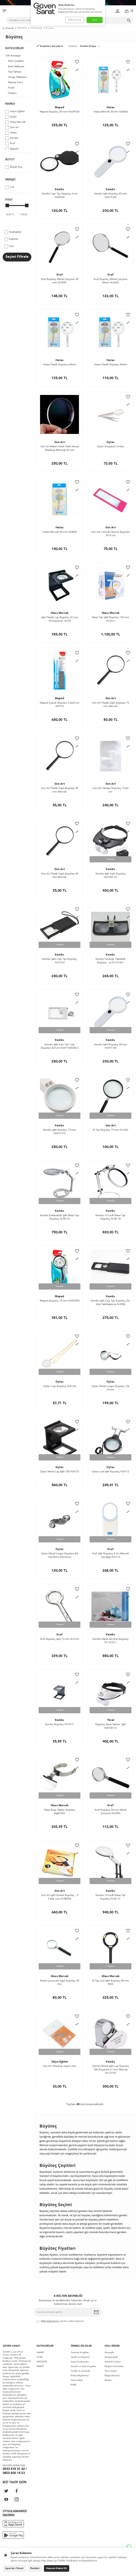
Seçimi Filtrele (17, 257)
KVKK (73, 2385)
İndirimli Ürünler (113, 2362)
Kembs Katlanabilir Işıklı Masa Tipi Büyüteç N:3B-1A (59, 1217)
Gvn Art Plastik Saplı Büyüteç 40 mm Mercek (59, 876)
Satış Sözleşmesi (80, 2362)
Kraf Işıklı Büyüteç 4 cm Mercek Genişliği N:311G (110, 1555)
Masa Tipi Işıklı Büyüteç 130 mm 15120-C (110, 619)
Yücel (110, 1720)
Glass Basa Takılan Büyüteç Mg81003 (59, 1812)
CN (9, 187)
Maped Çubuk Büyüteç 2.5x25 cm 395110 (59, 705)
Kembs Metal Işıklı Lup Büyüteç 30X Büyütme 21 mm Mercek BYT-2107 (110, 2069)
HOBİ (39, 2357)
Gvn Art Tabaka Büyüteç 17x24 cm (111, 790)
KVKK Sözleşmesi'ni (50, 2321)
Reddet (34, 2568)
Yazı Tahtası (14, 72)
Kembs (11, 138)
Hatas (11, 133)
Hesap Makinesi (17, 77)
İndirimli (11, 239)
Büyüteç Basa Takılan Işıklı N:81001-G (110, 1726)
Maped (11, 149)
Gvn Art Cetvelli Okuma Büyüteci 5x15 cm (110, 534)
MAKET (40, 2366)
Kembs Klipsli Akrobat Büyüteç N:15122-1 (110, 1641)
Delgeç (12, 93)
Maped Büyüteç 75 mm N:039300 (59, 1301)
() (129, 11)
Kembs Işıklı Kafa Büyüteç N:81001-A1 (110, 876)
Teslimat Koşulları (80, 2352)
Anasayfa (8, 28)
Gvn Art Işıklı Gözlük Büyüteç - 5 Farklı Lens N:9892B (59, 1897)
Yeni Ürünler (111, 2371)
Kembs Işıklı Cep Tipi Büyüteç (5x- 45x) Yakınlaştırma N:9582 (111, 1303)
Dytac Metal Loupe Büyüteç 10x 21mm (110, 1388)
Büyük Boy (13, 167)
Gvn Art (12, 127)
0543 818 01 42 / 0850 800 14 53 (15, 2471)
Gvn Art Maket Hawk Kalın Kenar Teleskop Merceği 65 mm (59, 448)
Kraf (10, 143)
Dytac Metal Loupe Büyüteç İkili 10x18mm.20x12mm (59, 1555)
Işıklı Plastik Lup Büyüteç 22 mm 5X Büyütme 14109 (59, 619)
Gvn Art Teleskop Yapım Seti (59, 2066)
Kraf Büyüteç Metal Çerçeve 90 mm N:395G (59, 281)
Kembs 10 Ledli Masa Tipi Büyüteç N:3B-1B (110, 1217)
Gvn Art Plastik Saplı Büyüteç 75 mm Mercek (110, 705)
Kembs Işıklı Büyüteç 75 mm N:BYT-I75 (59, 1132)
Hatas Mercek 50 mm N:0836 (111, 112)
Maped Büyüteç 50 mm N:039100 (59, 112)
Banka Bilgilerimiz (80, 2375)
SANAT (40, 2352)
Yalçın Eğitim (15, 111)
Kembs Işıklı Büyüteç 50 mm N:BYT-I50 (110, 1046)
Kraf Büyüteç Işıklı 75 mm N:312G (59, 1639)
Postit (11, 88)
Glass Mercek (15, 122)
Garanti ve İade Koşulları (83, 2366)
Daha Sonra (74, 20)
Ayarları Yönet (14, 2568)
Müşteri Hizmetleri (114, 2366)
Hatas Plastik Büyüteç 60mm (59, 364)
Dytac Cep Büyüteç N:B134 (59, 1386)
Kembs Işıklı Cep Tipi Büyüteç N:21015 (59, 961)
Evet (94, 20)
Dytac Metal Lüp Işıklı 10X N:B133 (59, 1471)
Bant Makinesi (16, 66)
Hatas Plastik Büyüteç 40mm (110, 364)
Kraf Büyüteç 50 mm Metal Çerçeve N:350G (110, 1812)
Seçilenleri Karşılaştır (50, 46)
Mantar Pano (15, 82)
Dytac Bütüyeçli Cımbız (110, 446)
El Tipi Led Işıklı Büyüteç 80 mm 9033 (110, 1983)
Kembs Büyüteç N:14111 (59, 1724)
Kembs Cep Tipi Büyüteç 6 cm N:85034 (60, 195)
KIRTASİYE (22, 28)
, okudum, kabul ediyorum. (60, 2321)
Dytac (11, 117)
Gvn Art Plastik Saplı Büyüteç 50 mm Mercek (59, 790)
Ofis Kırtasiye (36, 28)
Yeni (9, 246)
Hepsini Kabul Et (56, 2568)
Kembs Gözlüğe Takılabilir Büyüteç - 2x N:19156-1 (110, 961)
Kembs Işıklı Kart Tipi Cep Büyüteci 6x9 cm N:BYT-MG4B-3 (59, 1046)
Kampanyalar (111, 2357)
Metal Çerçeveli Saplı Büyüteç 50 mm (59, 1983)
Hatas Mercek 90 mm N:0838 (59, 532)
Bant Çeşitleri (16, 61)
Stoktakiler (12, 232)
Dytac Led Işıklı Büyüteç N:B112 (110, 1471)
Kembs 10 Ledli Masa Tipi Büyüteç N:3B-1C (110, 1897)
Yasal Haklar (77, 2380)
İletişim (108, 2380)
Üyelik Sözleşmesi (80, 2357)
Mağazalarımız (112, 2375)
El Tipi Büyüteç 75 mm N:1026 (110, 1130)
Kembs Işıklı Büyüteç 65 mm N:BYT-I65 (110, 195)
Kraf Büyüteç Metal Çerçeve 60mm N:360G (111, 281)
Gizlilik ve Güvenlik (80, 2371)
